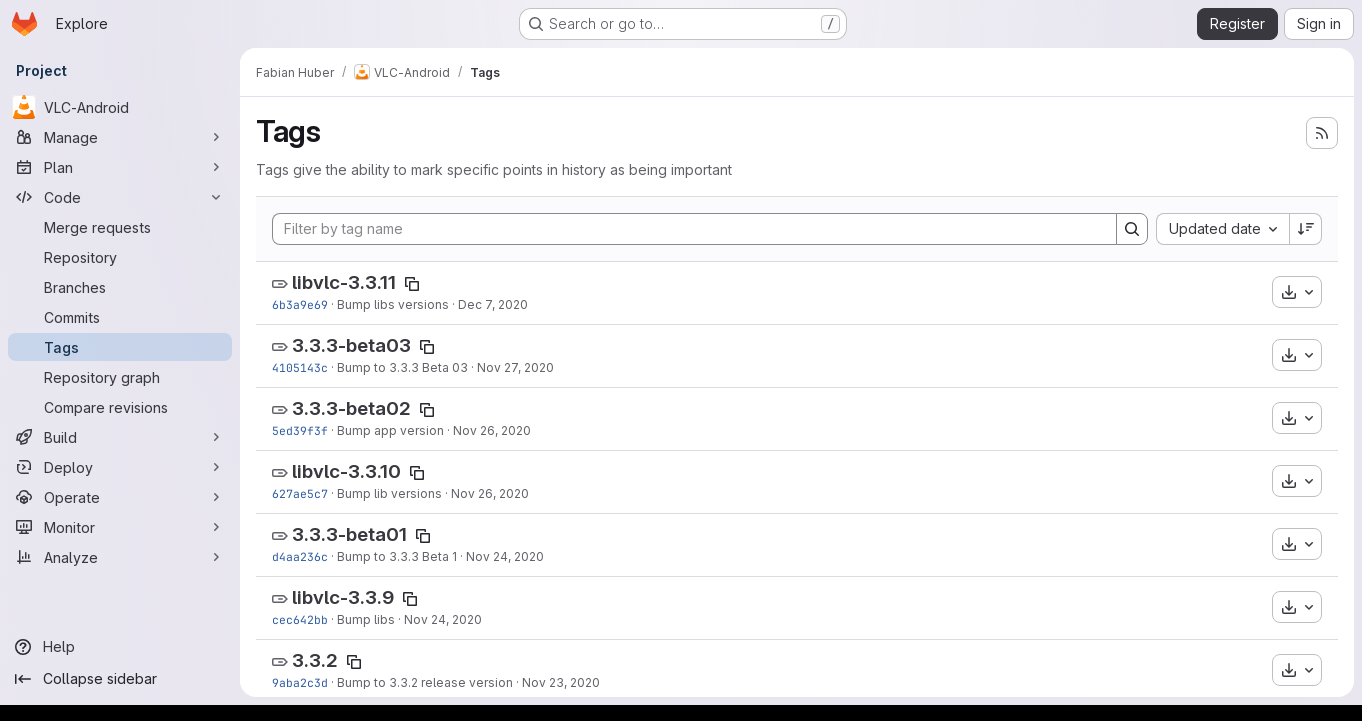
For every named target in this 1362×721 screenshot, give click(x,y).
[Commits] (120, 317)
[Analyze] (120, 557)
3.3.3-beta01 (349, 534)
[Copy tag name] (412, 284)
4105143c (300, 367)
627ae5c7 (300, 493)
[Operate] (120, 497)
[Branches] (120, 287)
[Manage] (120, 137)
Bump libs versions (393, 304)
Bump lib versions (389, 493)
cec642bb (300, 619)
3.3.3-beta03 (351, 345)
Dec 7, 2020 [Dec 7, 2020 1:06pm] (493, 304)
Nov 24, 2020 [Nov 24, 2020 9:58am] (505, 556)
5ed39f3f (300, 430)
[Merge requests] (120, 227)
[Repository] (120, 257)
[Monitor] (120, 527)
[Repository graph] (120, 377)
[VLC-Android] (120, 107)
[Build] (120, 437)
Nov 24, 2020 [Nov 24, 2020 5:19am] (443, 619)
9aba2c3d (300, 682)
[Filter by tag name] (694, 229)
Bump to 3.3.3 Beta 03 (402, 367)
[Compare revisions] (120, 407)
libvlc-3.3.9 (343, 597)
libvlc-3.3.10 (346, 471)
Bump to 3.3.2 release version (425, 682)
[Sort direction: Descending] (1306, 229)
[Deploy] (120, 467)
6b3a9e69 (300, 304)
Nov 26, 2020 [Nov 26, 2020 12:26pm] (492, 430)
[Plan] (120, 167)
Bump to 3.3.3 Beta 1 (397, 556)
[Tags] (120, 347)
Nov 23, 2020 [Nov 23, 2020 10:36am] (561, 682)
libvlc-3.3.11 (344, 282)
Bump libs (366, 619)
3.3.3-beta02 (351, 408)
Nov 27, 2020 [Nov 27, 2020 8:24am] (515, 367)
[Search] (1132, 229)
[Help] (120, 647)
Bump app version (390, 430)
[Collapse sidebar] (120, 679)
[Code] (120, 197)
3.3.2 (315, 660)
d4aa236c (300, 556)
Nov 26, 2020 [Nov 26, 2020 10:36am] (490, 493)
